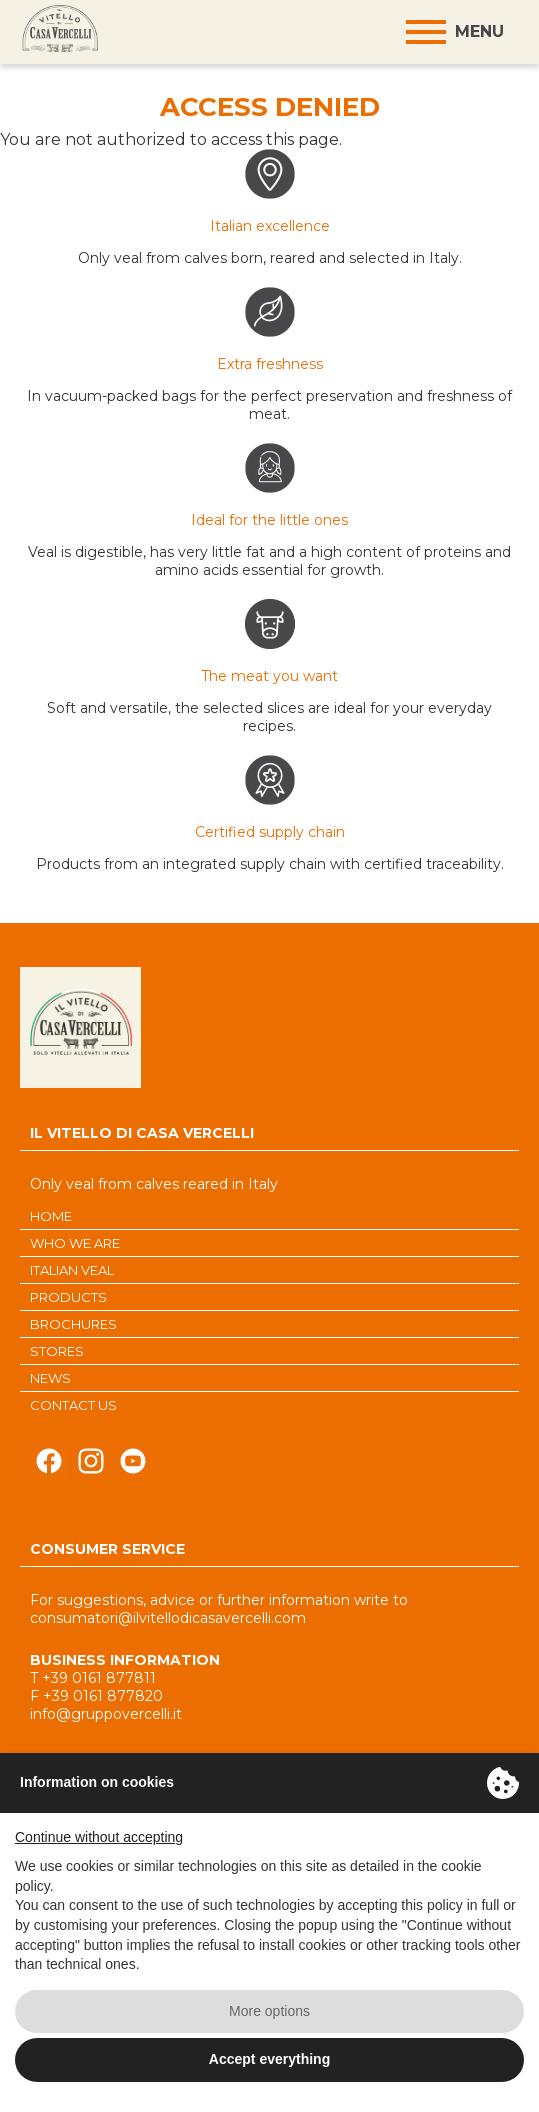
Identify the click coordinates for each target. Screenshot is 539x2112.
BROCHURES (73, 1324)
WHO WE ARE (75, 1243)
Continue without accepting (99, 1837)
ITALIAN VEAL (72, 1270)
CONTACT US (73, 1405)
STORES (57, 1351)
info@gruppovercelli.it (106, 1714)
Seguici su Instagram (91, 1466)
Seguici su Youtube (133, 1466)
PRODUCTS (68, 1297)
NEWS (50, 1378)
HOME (51, 1216)
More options (269, 2011)
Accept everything (269, 2059)
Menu (479, 31)
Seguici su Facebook (49, 1466)
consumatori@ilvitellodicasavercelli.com (168, 1618)
